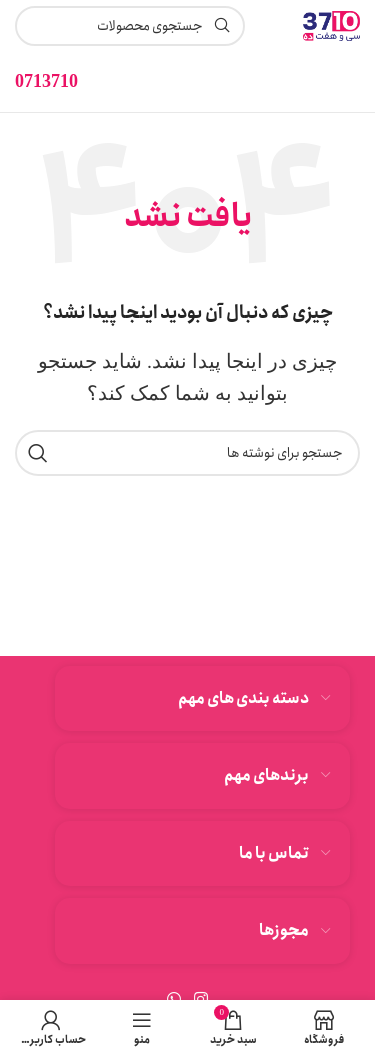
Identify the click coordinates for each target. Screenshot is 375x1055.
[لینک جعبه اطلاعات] (46, 81)
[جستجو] (187, 453)
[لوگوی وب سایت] (332, 24)
